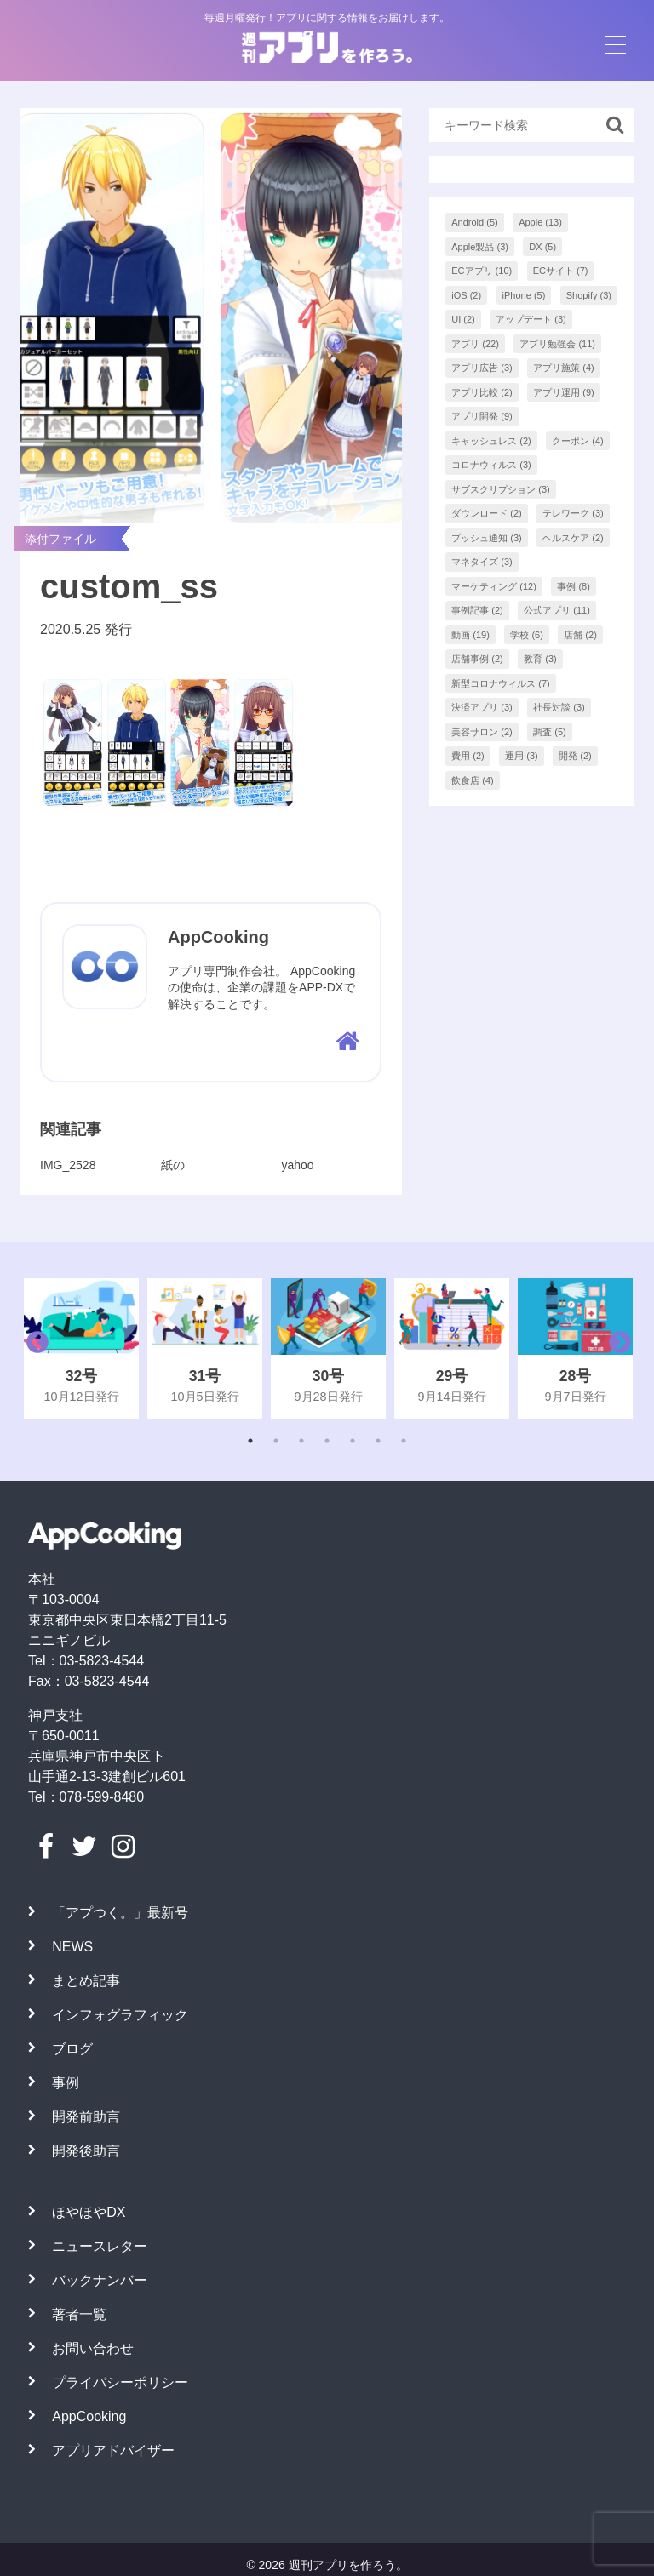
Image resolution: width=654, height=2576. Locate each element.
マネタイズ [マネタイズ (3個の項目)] (482, 562)
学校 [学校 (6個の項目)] (526, 635)
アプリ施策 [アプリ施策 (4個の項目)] (563, 368)
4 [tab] (327, 1440)
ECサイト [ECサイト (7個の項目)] (560, 271)
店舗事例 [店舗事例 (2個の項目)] (477, 659)
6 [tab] (378, 1440)
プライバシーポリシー (120, 2382)
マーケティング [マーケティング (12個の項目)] (493, 586)
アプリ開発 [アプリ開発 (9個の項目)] (482, 416)
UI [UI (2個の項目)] (463, 319)
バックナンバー (99, 2280)
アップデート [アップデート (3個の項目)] (531, 319)
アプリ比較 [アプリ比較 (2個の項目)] (482, 392)
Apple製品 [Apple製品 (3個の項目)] (479, 247)
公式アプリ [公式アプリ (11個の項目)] (557, 610)
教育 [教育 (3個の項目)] (540, 659)
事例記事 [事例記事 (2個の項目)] (477, 610)
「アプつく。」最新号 (120, 1912)
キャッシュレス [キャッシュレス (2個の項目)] (491, 441)
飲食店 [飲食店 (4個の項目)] (472, 780)
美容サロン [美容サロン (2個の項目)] (482, 732)
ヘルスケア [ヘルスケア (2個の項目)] (573, 538)
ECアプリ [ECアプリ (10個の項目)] (481, 271)
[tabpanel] (81, 1349)
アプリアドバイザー (113, 2450)
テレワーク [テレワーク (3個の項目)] (573, 513)
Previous (33, 1348)
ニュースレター (99, 2246)
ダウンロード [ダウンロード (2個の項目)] (486, 513)
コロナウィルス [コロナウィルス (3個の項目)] (491, 465)
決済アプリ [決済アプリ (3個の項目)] (482, 707)
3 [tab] (301, 1440)
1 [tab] (250, 1440)
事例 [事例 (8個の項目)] (573, 586)
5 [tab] (352, 1440)
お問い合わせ (93, 2348)
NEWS (72, 1946)
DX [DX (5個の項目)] (542, 247)
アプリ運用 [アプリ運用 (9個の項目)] (563, 392)
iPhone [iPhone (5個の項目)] (524, 295)
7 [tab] (403, 1440)
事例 (65, 2083)
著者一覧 (79, 2314)
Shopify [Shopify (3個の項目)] (588, 295)
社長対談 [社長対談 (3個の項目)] (559, 707)
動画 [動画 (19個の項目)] (470, 635)
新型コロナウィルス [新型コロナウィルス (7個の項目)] (500, 683)
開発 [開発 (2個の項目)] (575, 756)
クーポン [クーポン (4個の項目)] (578, 441)
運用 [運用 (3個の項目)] (521, 756)
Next (615, 1348)
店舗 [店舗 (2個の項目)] (580, 635)
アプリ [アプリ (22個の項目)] (475, 344)
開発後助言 (86, 2151)
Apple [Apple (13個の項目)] (540, 222)
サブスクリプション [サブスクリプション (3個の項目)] (500, 489)
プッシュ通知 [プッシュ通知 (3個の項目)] (486, 538)
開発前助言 (86, 2117)
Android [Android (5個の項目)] (474, 222)
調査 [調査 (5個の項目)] (549, 732)
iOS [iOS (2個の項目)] (466, 295)
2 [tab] (275, 1440)
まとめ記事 (86, 1980)
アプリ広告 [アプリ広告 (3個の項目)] (482, 368)
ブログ (72, 2049)
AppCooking (89, 2416)
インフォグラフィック (120, 2015)
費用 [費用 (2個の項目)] (468, 756)
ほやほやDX (88, 2212)
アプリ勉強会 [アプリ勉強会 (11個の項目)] (557, 344)
